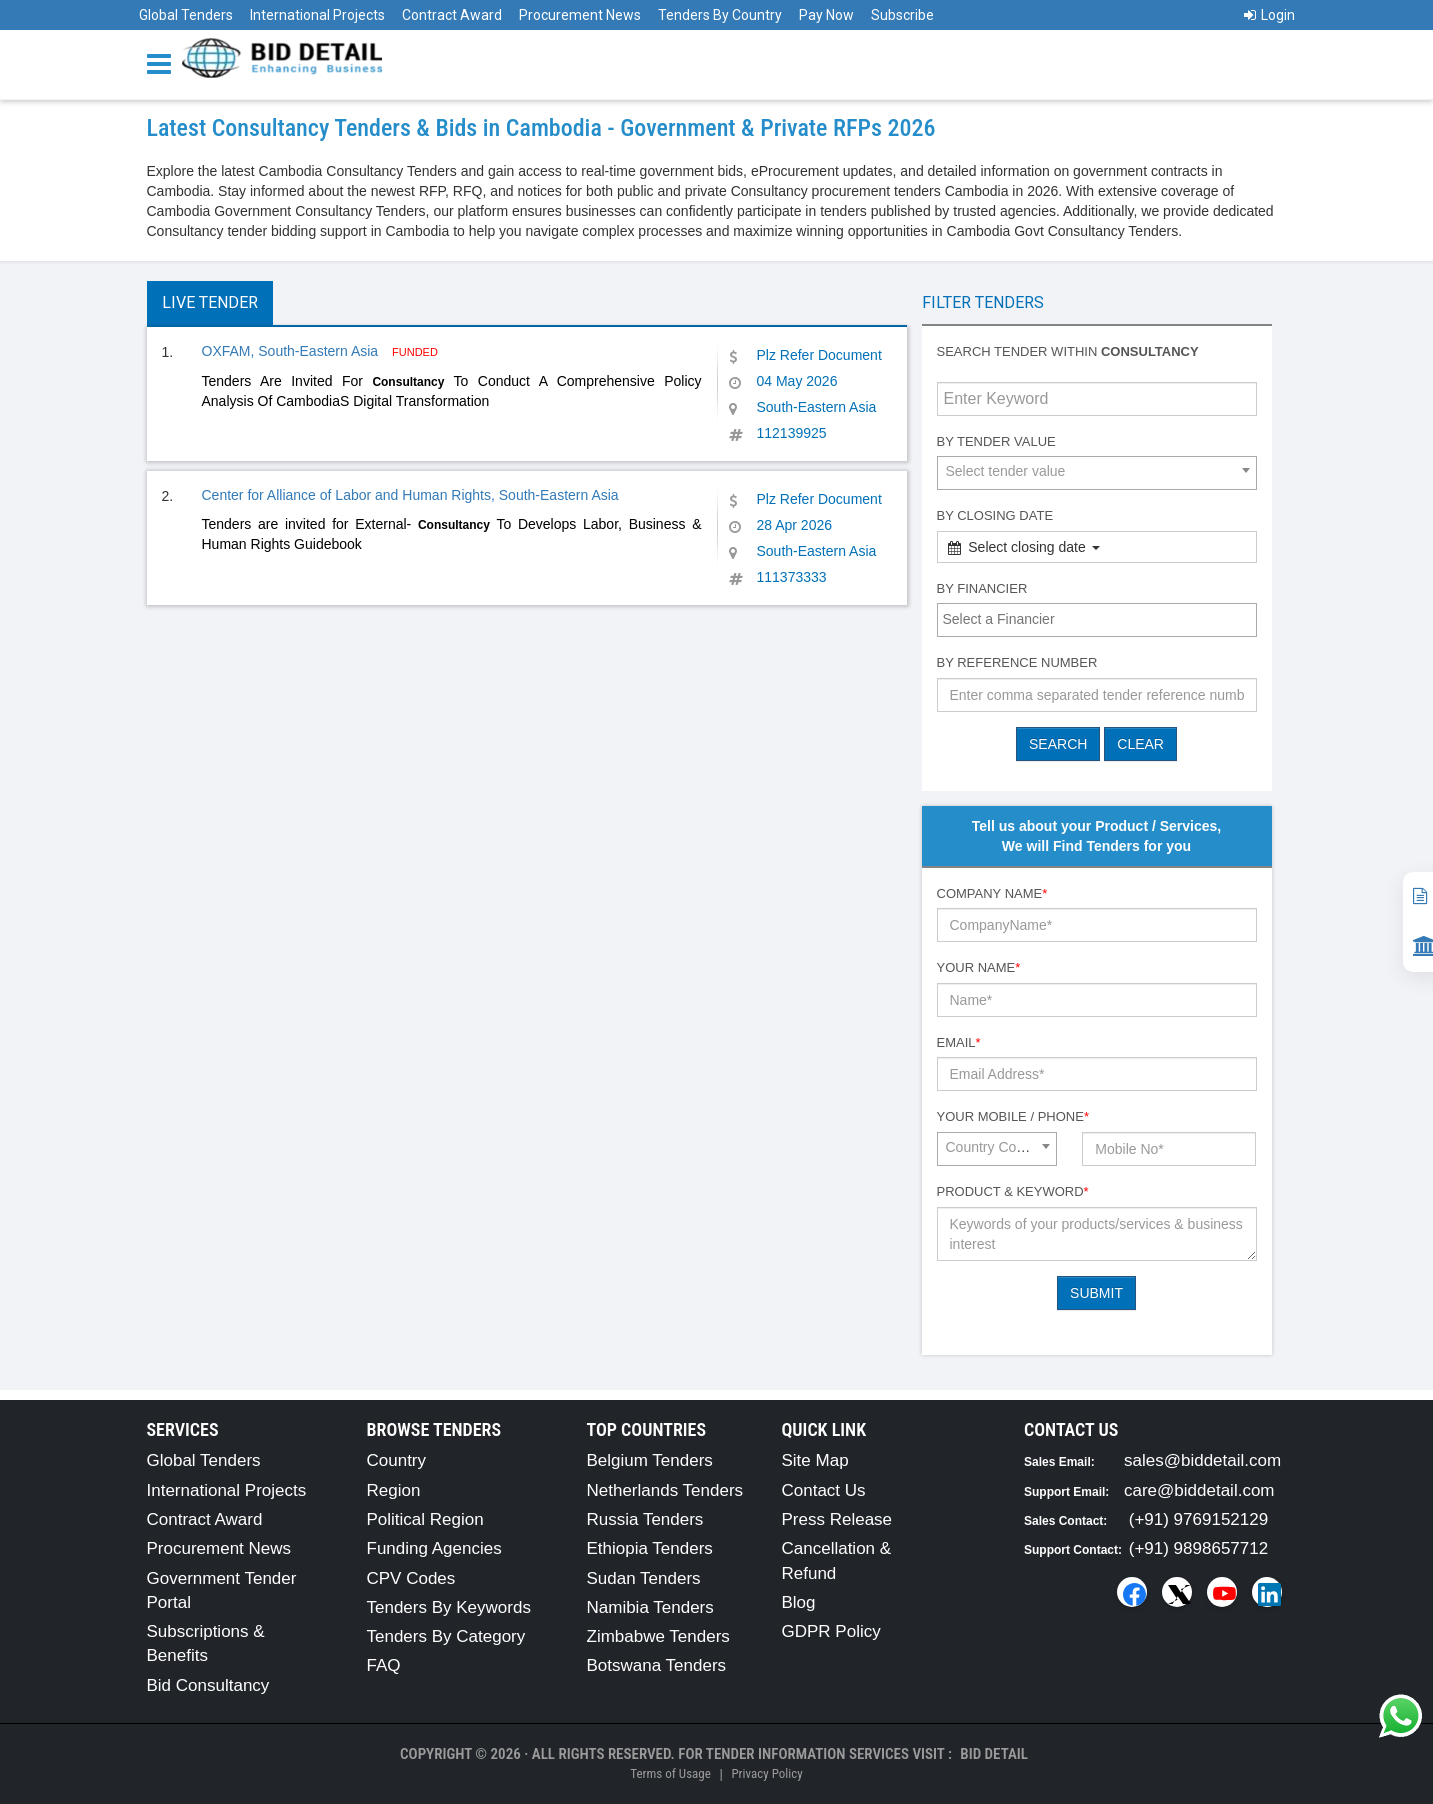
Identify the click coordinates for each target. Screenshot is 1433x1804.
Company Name (992, 893)
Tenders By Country (720, 15)
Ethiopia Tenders (650, 1548)
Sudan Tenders (644, 1578)
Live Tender (210, 302)
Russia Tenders (645, 1519)
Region (394, 1490)
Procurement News (580, 15)
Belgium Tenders (650, 1460)
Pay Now (826, 15)
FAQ (384, 1665)
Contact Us (824, 1490)
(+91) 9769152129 (1198, 1519)
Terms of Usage (670, 1773)
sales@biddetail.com (1202, 1460)
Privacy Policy (766, 1773)
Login (1269, 15)
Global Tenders (186, 15)
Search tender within (1068, 351)
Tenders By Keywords (449, 1607)
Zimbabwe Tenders (658, 1636)
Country (397, 1460)
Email (959, 1042)
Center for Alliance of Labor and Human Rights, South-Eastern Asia (410, 495)
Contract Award (452, 15)
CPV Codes (411, 1578)
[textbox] (1102, 619)
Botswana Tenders (657, 1665)
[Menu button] (164, 62)
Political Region (425, 1519)
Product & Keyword (1013, 1191)
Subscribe (902, 15)
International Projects (317, 15)
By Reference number (1017, 662)
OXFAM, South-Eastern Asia (292, 351)
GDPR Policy (831, 1631)
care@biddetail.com (1199, 1490)
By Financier (982, 588)
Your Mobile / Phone (1013, 1116)
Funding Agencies (434, 1548)
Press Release (837, 1519)
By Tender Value (996, 441)
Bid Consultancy (208, 1685)
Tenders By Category (446, 1636)
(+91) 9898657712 (1198, 1548)
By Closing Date (995, 515)
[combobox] (1097, 473)
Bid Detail (994, 1754)
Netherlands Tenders (665, 1490)
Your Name (979, 967)
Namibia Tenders (650, 1607)
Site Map (815, 1460)
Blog (799, 1602)
